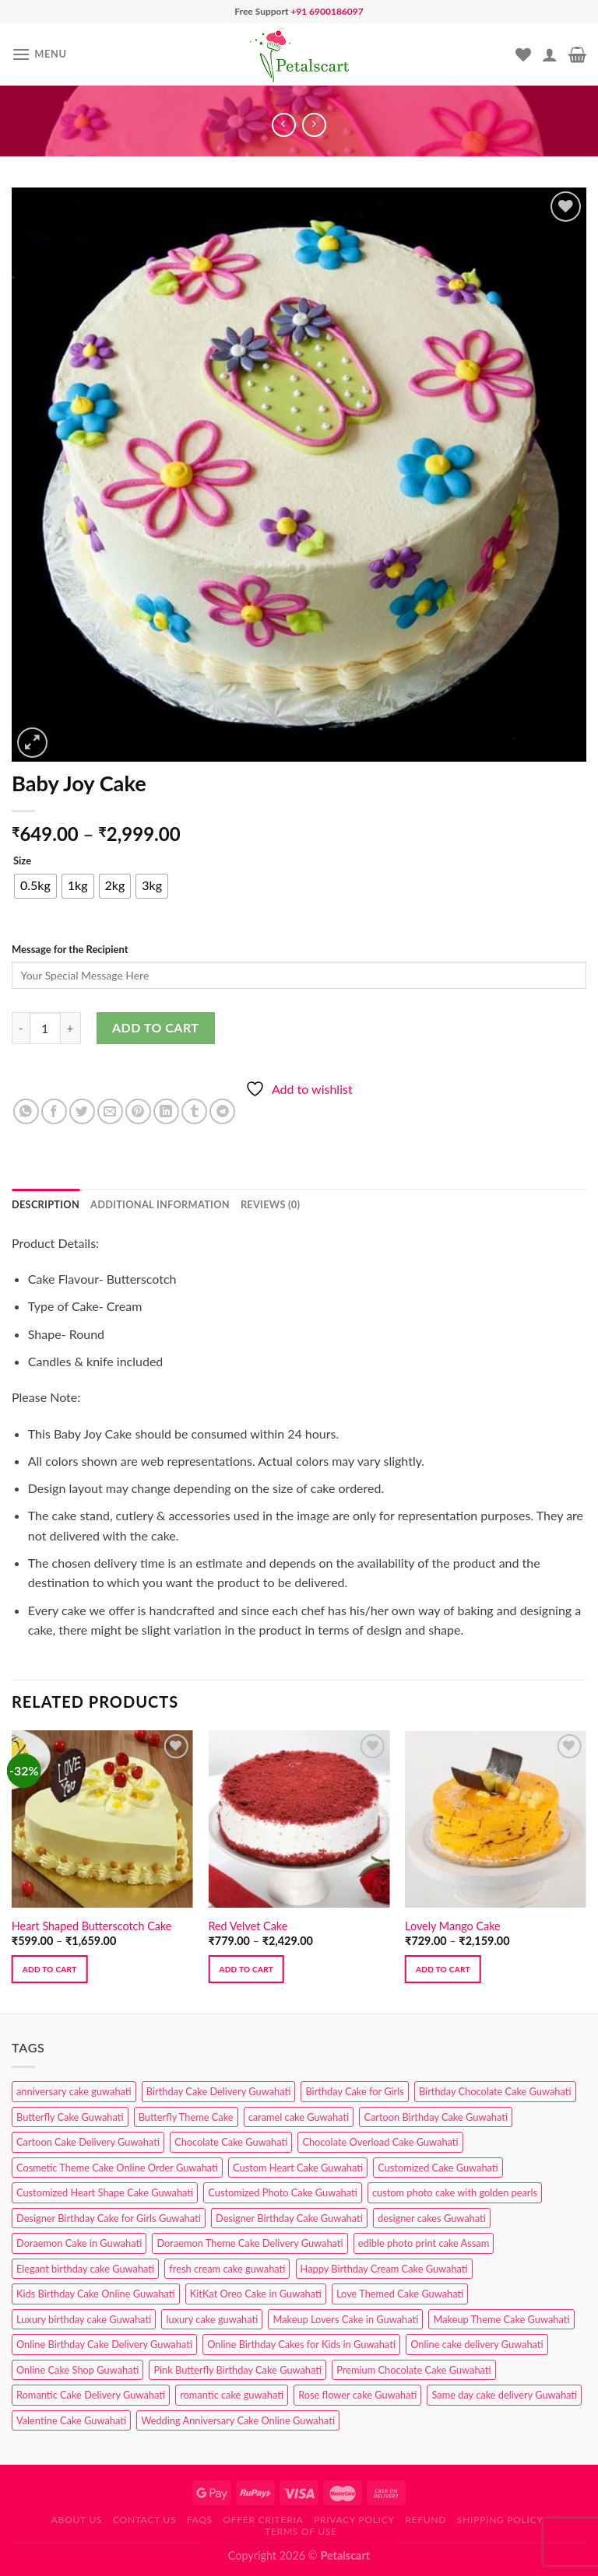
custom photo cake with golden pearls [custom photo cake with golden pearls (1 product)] (454, 2192)
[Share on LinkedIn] (166, 1111)
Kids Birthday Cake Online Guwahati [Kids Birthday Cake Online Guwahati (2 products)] (95, 2293)
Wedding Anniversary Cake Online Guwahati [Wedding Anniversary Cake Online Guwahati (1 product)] (238, 2420)
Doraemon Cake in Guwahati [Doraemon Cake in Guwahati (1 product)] (79, 2243)
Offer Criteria (263, 2519)
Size (22, 861)
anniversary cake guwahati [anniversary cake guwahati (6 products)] (74, 2091)
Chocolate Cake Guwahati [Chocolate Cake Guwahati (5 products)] (230, 2142)
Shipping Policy (500, 2519)
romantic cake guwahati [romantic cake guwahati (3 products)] (231, 2394)
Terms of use (301, 2531)
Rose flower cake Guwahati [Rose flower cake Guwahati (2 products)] (357, 2394)
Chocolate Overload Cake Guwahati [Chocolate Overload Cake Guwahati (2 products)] (380, 2142)
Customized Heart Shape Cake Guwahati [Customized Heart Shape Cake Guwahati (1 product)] (104, 2192)
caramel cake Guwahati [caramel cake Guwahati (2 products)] (299, 2117)
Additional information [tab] (160, 1204)
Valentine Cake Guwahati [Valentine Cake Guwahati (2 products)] (71, 2420)
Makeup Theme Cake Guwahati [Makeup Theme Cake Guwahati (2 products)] (501, 2319)
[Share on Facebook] (54, 1111)
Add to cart (155, 1027)
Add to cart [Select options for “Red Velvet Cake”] (246, 1969)
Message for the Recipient (70, 949)
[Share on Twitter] (82, 1111)
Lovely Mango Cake (453, 1926)
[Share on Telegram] (222, 1111)
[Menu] (39, 54)
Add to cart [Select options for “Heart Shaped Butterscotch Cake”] (50, 1969)
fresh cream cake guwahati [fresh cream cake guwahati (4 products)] (227, 2268)
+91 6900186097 (326, 11)
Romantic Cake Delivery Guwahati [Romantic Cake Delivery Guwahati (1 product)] (90, 2394)
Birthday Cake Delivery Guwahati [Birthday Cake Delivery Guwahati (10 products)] (218, 2091)
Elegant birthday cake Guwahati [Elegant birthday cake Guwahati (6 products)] (85, 2268)
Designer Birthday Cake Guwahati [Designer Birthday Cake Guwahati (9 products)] (289, 2218)
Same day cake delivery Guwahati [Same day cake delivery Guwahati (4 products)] (504, 2394)
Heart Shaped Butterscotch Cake (92, 1926)
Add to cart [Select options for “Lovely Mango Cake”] (443, 1969)
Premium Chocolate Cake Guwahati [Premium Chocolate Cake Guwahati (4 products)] (413, 2370)
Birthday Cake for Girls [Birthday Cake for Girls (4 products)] (354, 2091)
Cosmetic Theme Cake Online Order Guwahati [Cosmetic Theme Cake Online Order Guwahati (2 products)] (117, 2167)
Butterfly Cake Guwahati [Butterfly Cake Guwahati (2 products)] (70, 2117)
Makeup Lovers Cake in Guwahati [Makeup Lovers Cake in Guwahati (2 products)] (345, 2319)
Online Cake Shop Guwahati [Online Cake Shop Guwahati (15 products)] (77, 2370)
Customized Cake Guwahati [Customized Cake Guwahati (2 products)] (438, 2167)
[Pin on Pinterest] (138, 1111)
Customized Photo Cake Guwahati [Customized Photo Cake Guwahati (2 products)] (282, 2192)
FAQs (200, 2519)
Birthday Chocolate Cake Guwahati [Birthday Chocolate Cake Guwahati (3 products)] (495, 2091)
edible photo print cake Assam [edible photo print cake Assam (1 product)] (423, 2243)
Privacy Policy (354, 2519)
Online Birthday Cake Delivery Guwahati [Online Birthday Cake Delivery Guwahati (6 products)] (104, 2344)
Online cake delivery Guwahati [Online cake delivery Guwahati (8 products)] (476, 2344)
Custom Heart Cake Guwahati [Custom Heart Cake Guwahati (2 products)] (298, 2167)
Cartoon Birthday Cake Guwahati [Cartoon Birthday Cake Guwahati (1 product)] (436, 2117)
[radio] (35, 886)
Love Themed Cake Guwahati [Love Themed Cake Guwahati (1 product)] (399, 2293)
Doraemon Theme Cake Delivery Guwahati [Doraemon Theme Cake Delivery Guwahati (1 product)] (250, 2243)
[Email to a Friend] (110, 1111)
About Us (77, 2519)
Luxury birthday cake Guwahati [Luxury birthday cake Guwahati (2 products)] (83, 2319)
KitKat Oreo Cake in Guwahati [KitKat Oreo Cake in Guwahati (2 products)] (256, 2293)
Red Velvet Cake (247, 1926)
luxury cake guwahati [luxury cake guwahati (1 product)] (212, 2319)
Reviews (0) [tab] (270, 1204)
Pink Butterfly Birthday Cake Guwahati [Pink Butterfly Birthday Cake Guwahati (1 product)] (237, 2370)
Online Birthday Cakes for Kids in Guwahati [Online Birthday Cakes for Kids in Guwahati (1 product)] (301, 2344)
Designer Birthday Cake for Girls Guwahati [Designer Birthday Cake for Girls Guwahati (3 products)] (108, 2218)
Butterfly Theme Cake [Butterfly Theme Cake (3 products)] (186, 2117)
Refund (425, 2519)
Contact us (144, 2519)
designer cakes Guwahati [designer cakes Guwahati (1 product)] (432, 2218)
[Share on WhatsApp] (26, 1111)
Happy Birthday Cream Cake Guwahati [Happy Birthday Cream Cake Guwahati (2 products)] (384, 2268)
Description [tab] (45, 1204)
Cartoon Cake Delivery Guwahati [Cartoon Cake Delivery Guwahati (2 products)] (88, 2142)
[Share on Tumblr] (194, 1111)
